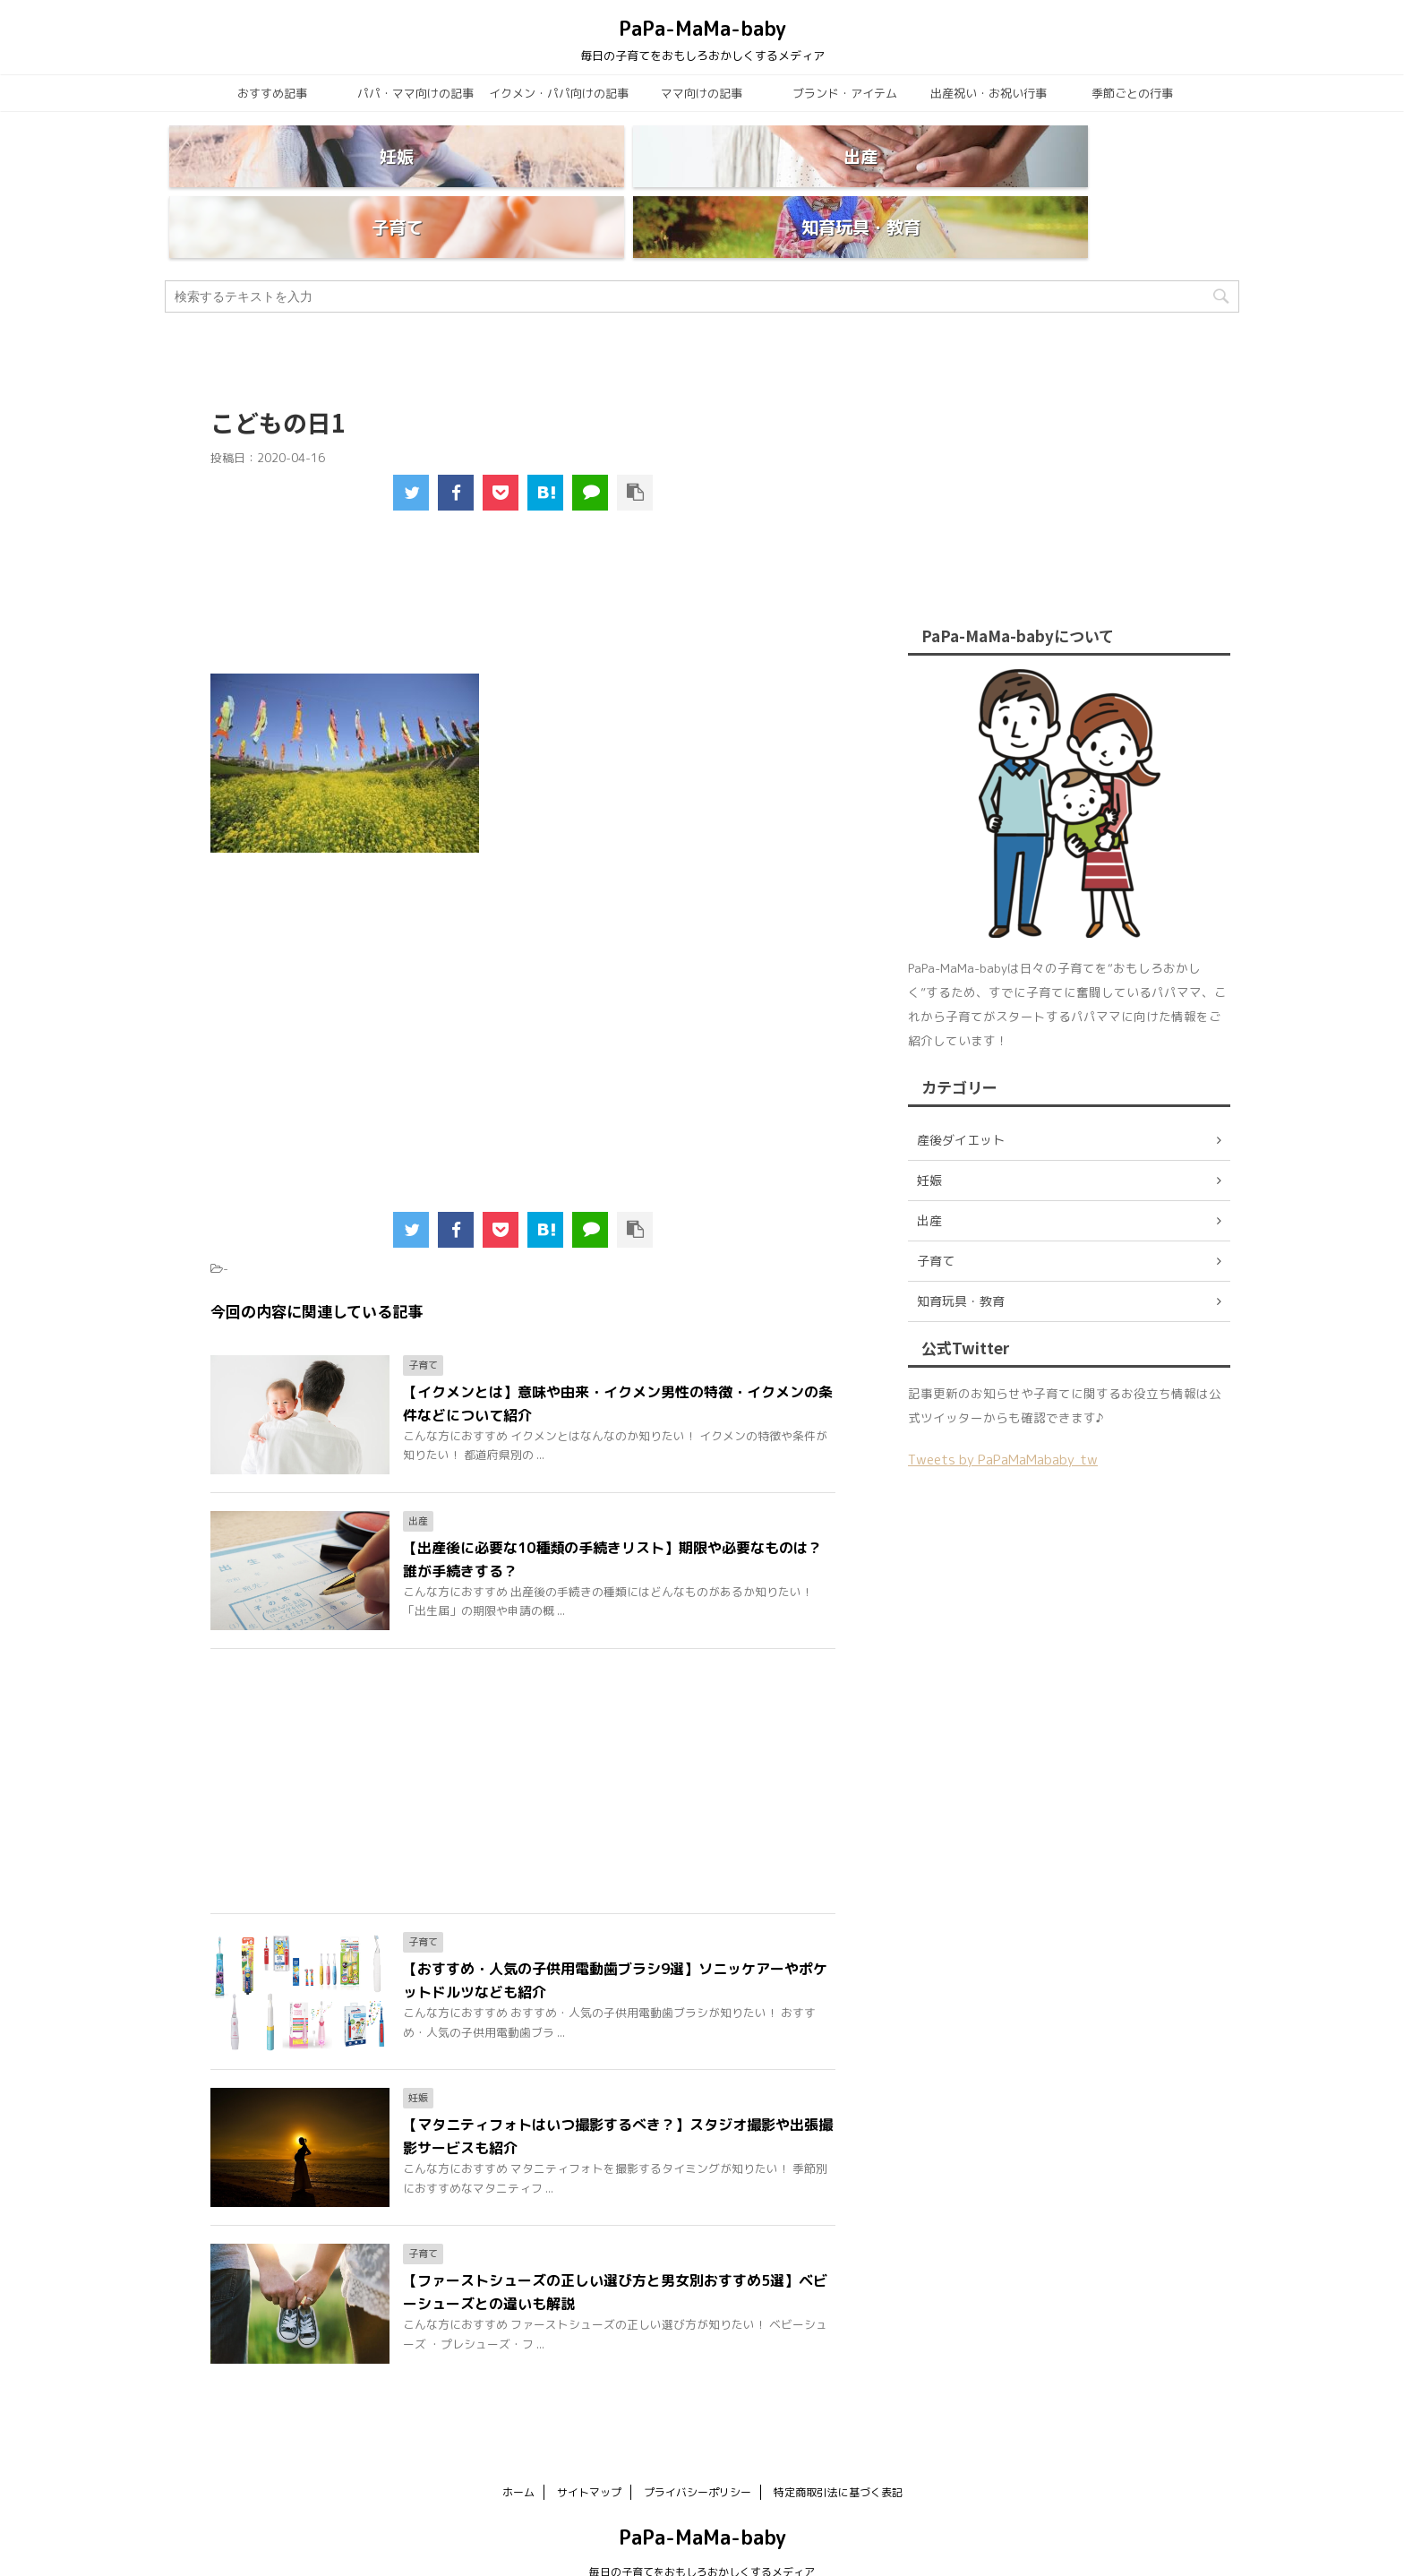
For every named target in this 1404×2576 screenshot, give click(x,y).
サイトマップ (589, 2449)
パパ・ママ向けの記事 (415, 93)
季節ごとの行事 (1132, 93)
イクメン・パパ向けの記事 (559, 93)
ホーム (518, 2449)
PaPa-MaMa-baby (702, 28)
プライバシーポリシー (697, 2449)
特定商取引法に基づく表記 (838, 2449)
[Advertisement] (523, 560)
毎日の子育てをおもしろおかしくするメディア (702, 2529)
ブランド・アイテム (844, 93)
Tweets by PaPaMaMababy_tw (1003, 1416)
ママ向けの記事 (701, 93)
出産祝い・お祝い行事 (988, 93)
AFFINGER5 (877, 2551)
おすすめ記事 (272, 93)
